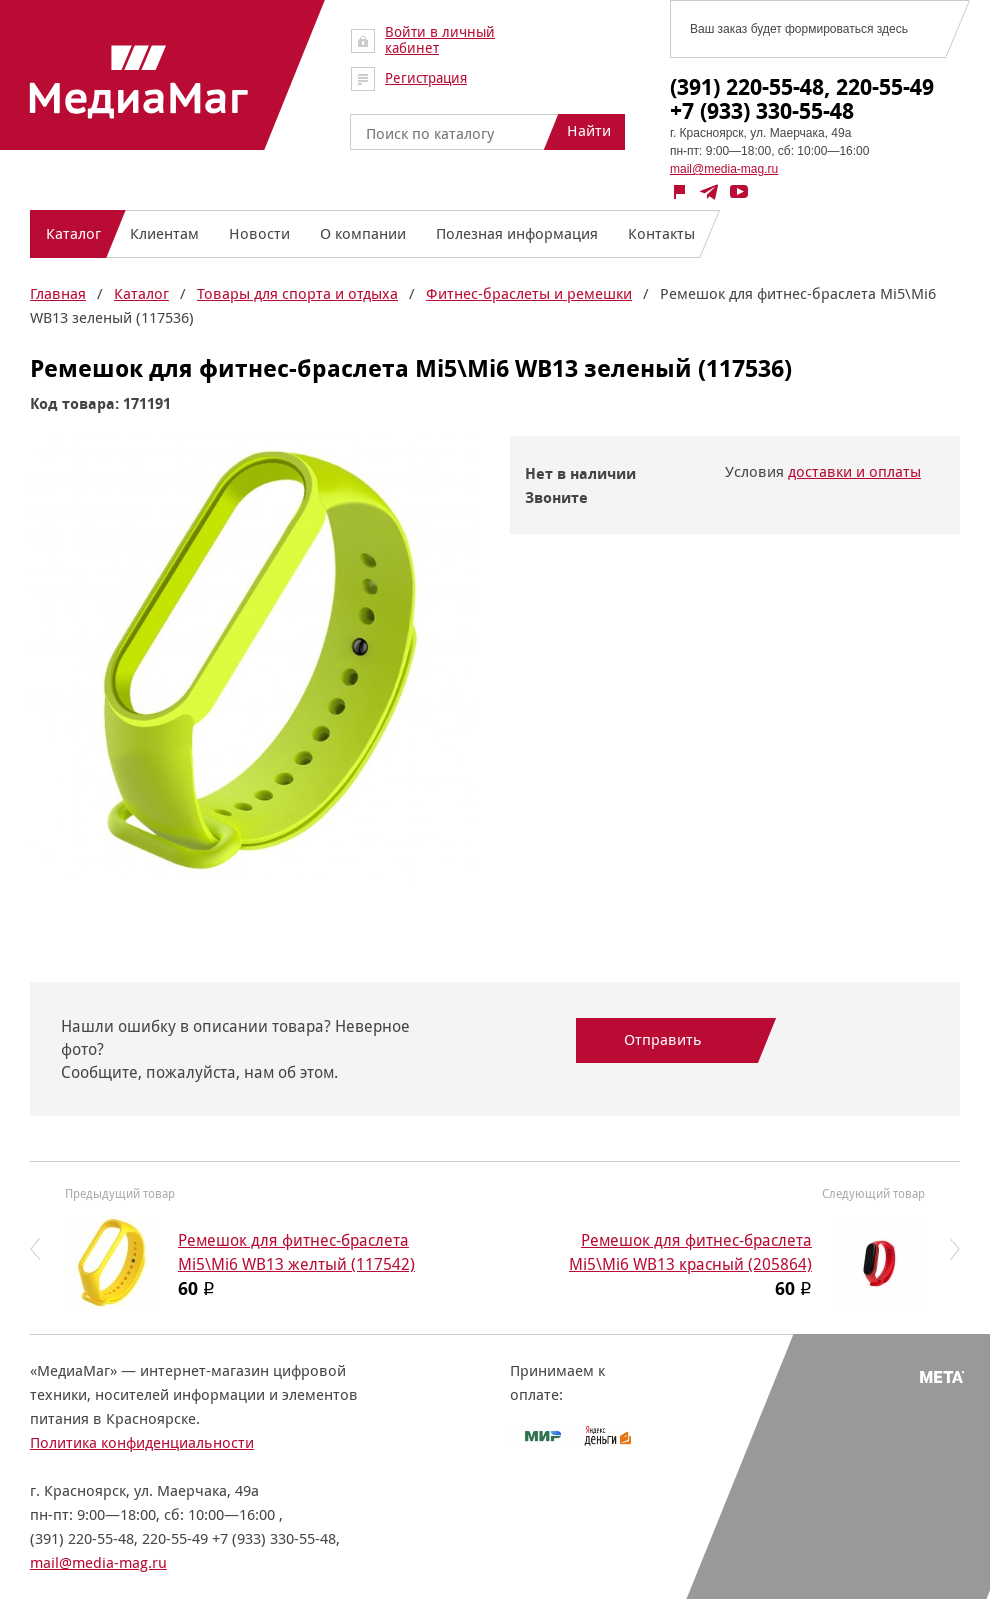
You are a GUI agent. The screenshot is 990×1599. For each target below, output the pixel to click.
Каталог (141, 293)
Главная (58, 293)
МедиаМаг (139, 82)
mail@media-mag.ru (724, 169)
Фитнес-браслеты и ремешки (529, 293)
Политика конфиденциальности (142, 1442)
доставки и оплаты (854, 471)
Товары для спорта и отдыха (297, 293)
